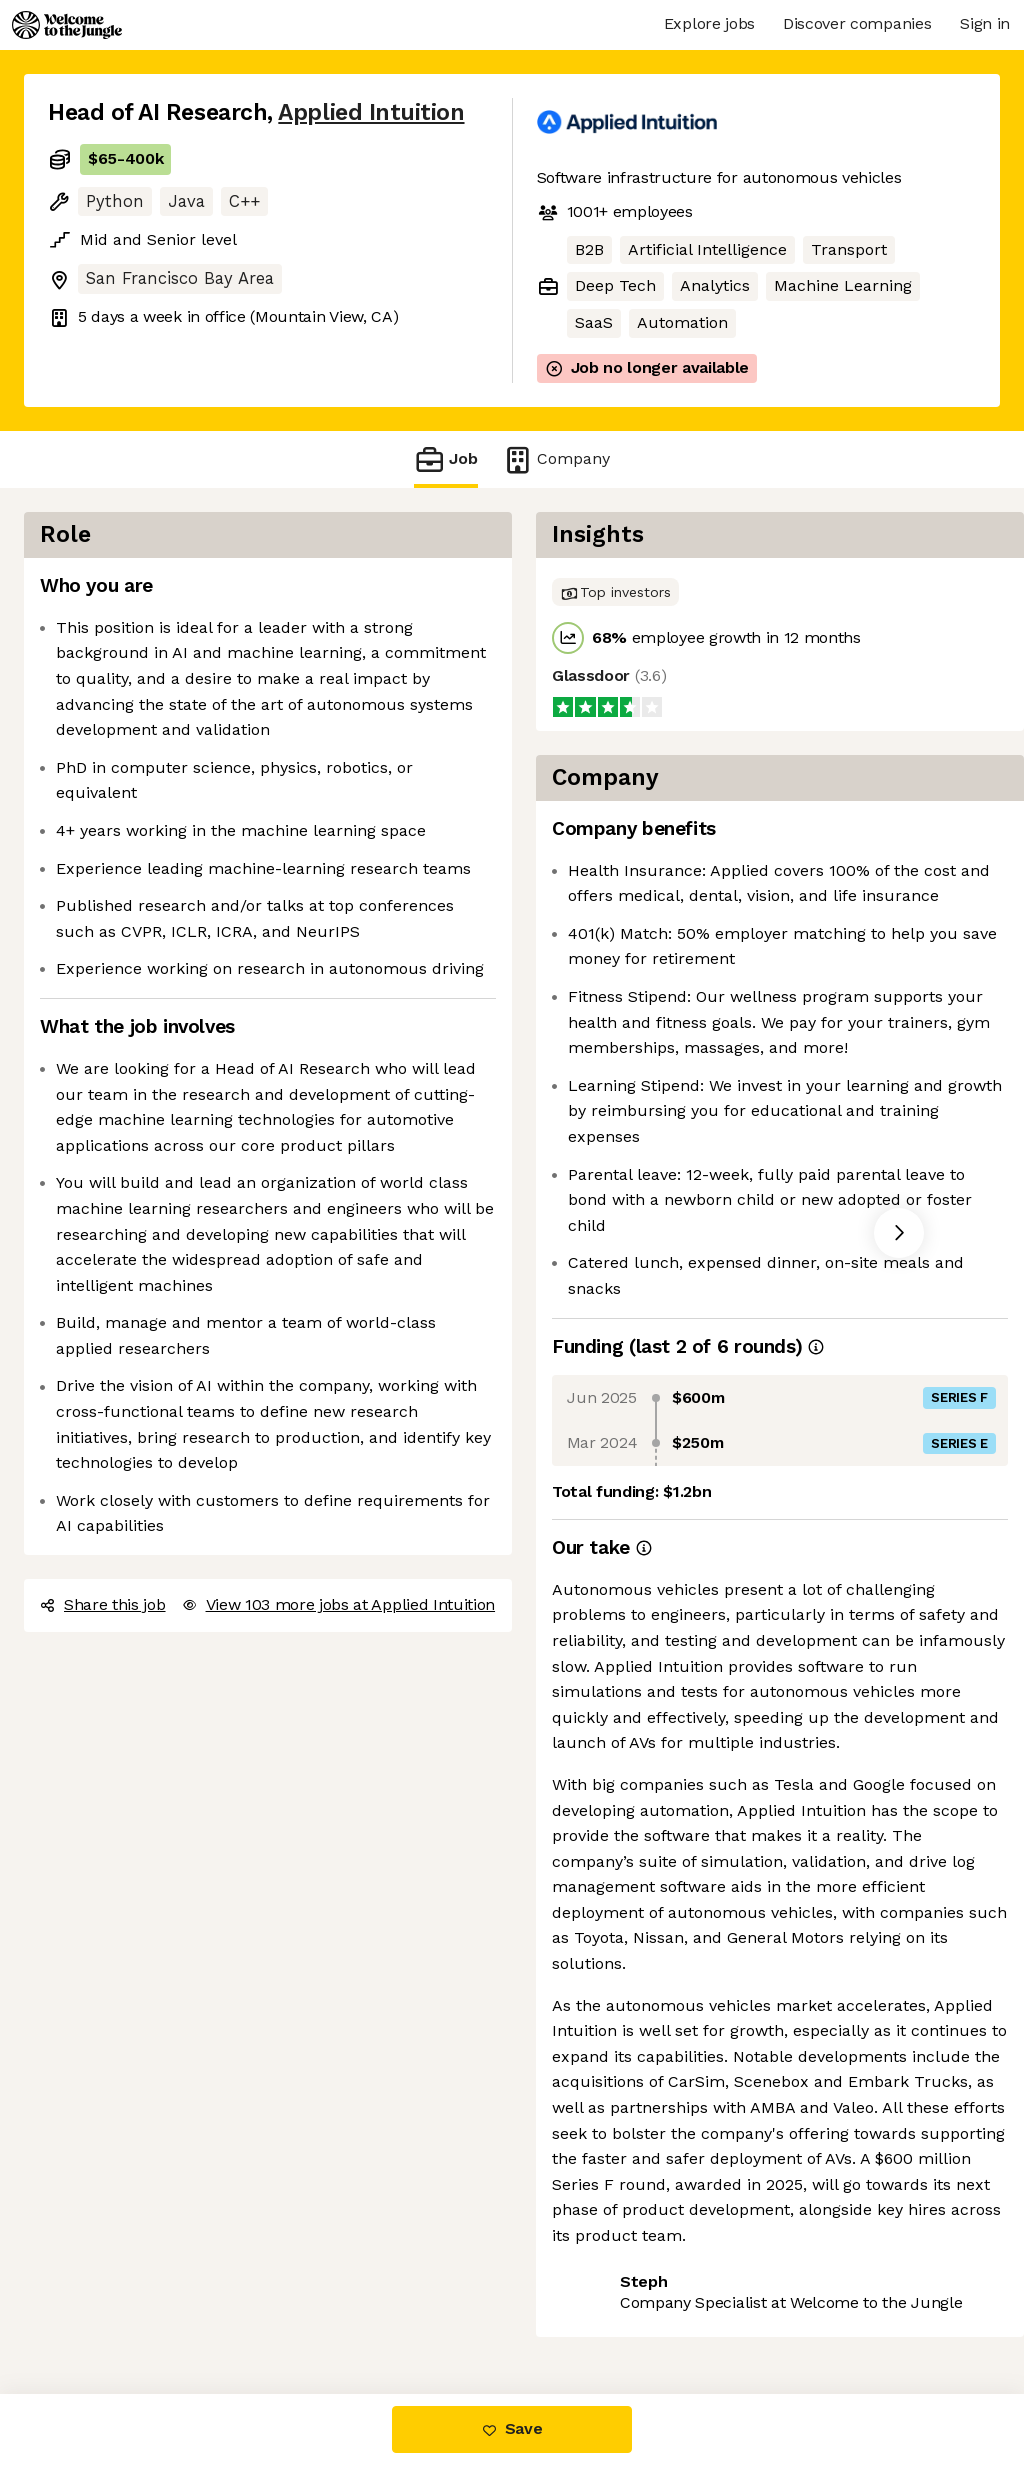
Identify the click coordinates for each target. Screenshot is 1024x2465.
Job (446, 459)
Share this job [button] (103, 1604)
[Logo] (67, 25)
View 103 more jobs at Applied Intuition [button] (339, 1604)
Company (556, 459)
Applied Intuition (371, 112)
